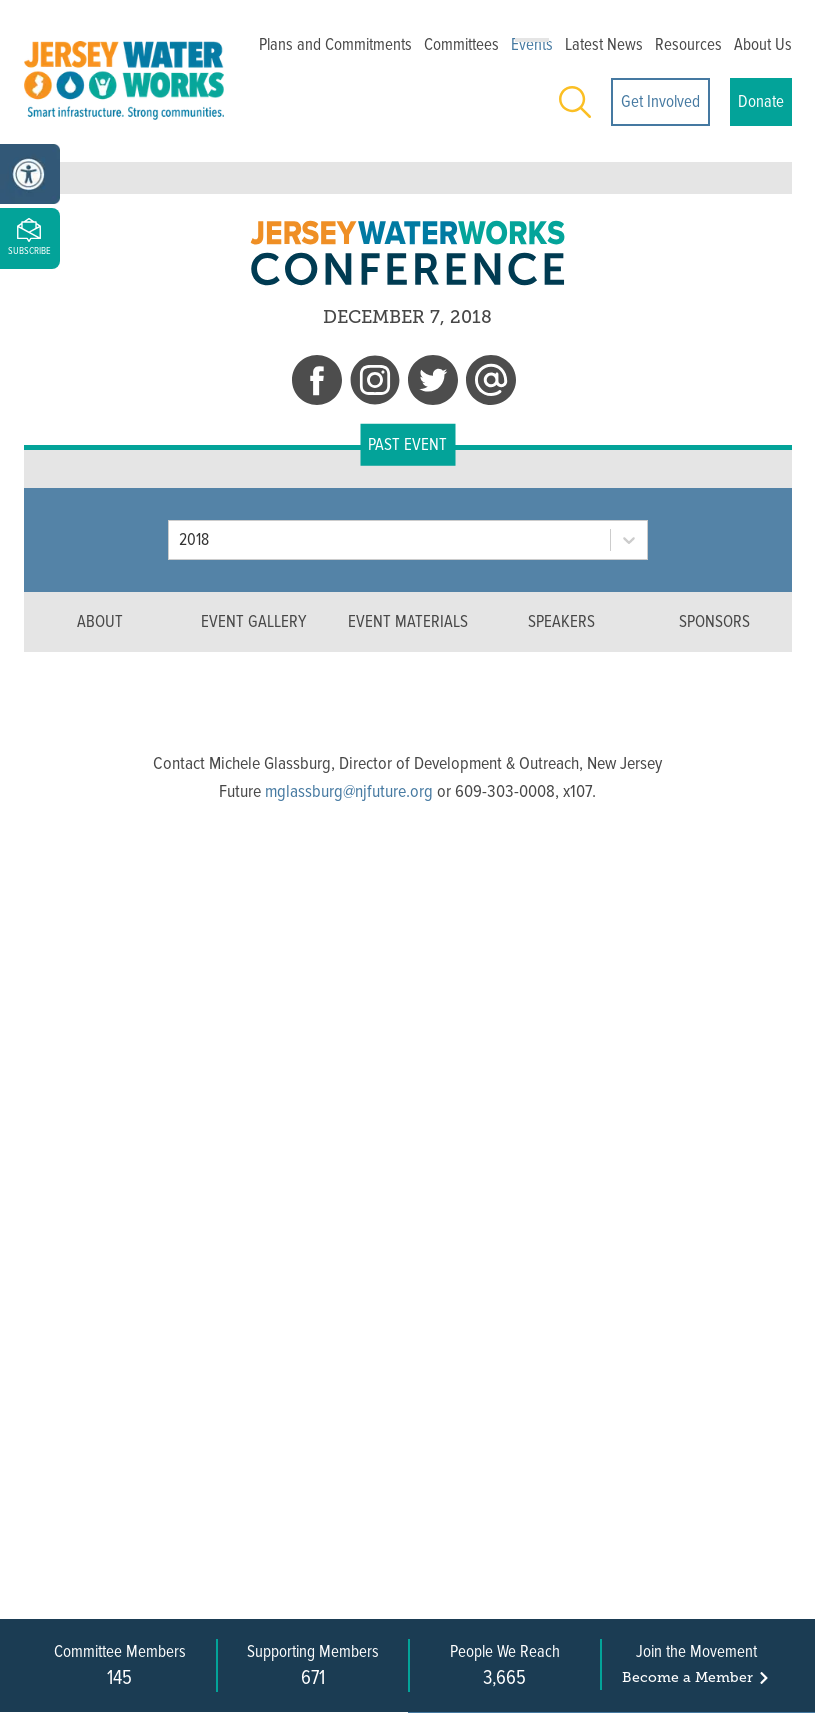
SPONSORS (714, 621)
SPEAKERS (561, 621)
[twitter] (433, 384)
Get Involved (660, 101)
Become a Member (696, 1677)
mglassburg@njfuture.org (349, 791)
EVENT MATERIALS (408, 621)
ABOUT (100, 621)
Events (532, 44)
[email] (491, 384)
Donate (761, 101)
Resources (688, 44)
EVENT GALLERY (253, 621)
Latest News (604, 44)
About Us (763, 44)
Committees (461, 44)
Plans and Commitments (335, 44)
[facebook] (317, 384)
